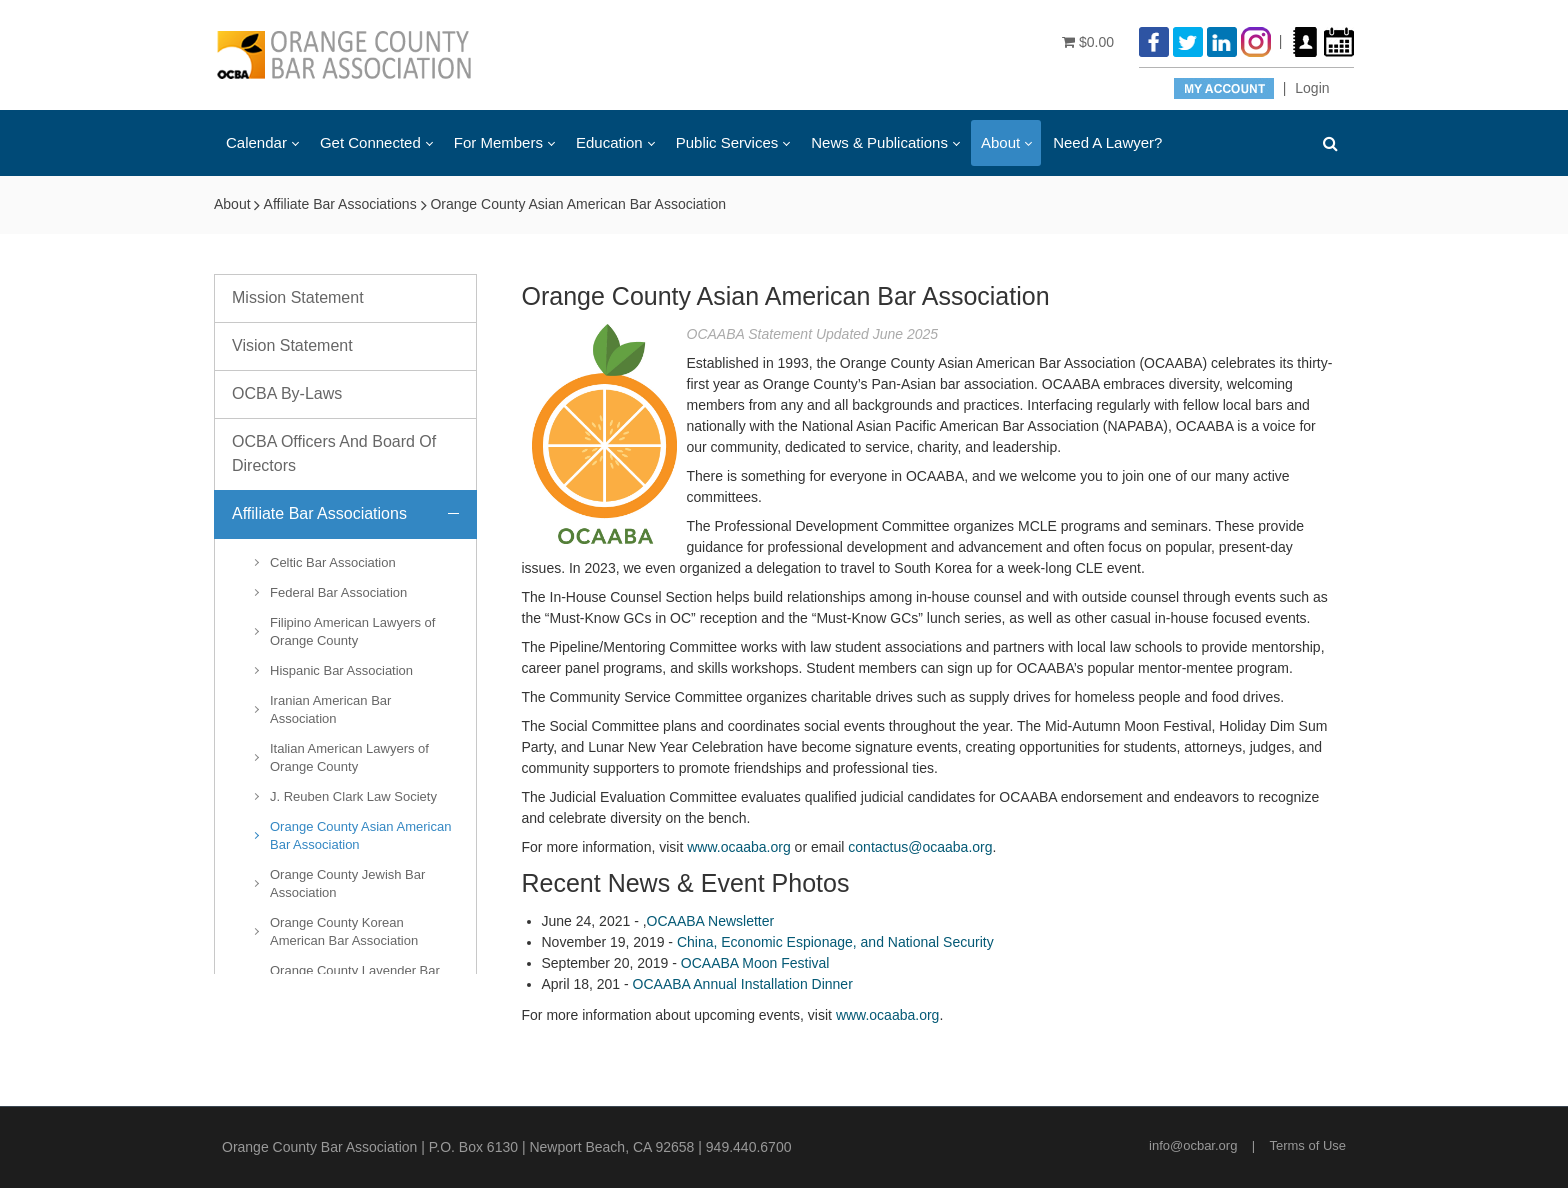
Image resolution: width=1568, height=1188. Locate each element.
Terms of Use (1307, 1145)
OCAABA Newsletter (711, 921)
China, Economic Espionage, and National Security (835, 942)
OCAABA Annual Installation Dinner (743, 984)
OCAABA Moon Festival (755, 963)
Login (1312, 88)
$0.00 (1088, 42)
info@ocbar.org (1193, 1145)
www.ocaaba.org (739, 847)
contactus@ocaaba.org (920, 847)
